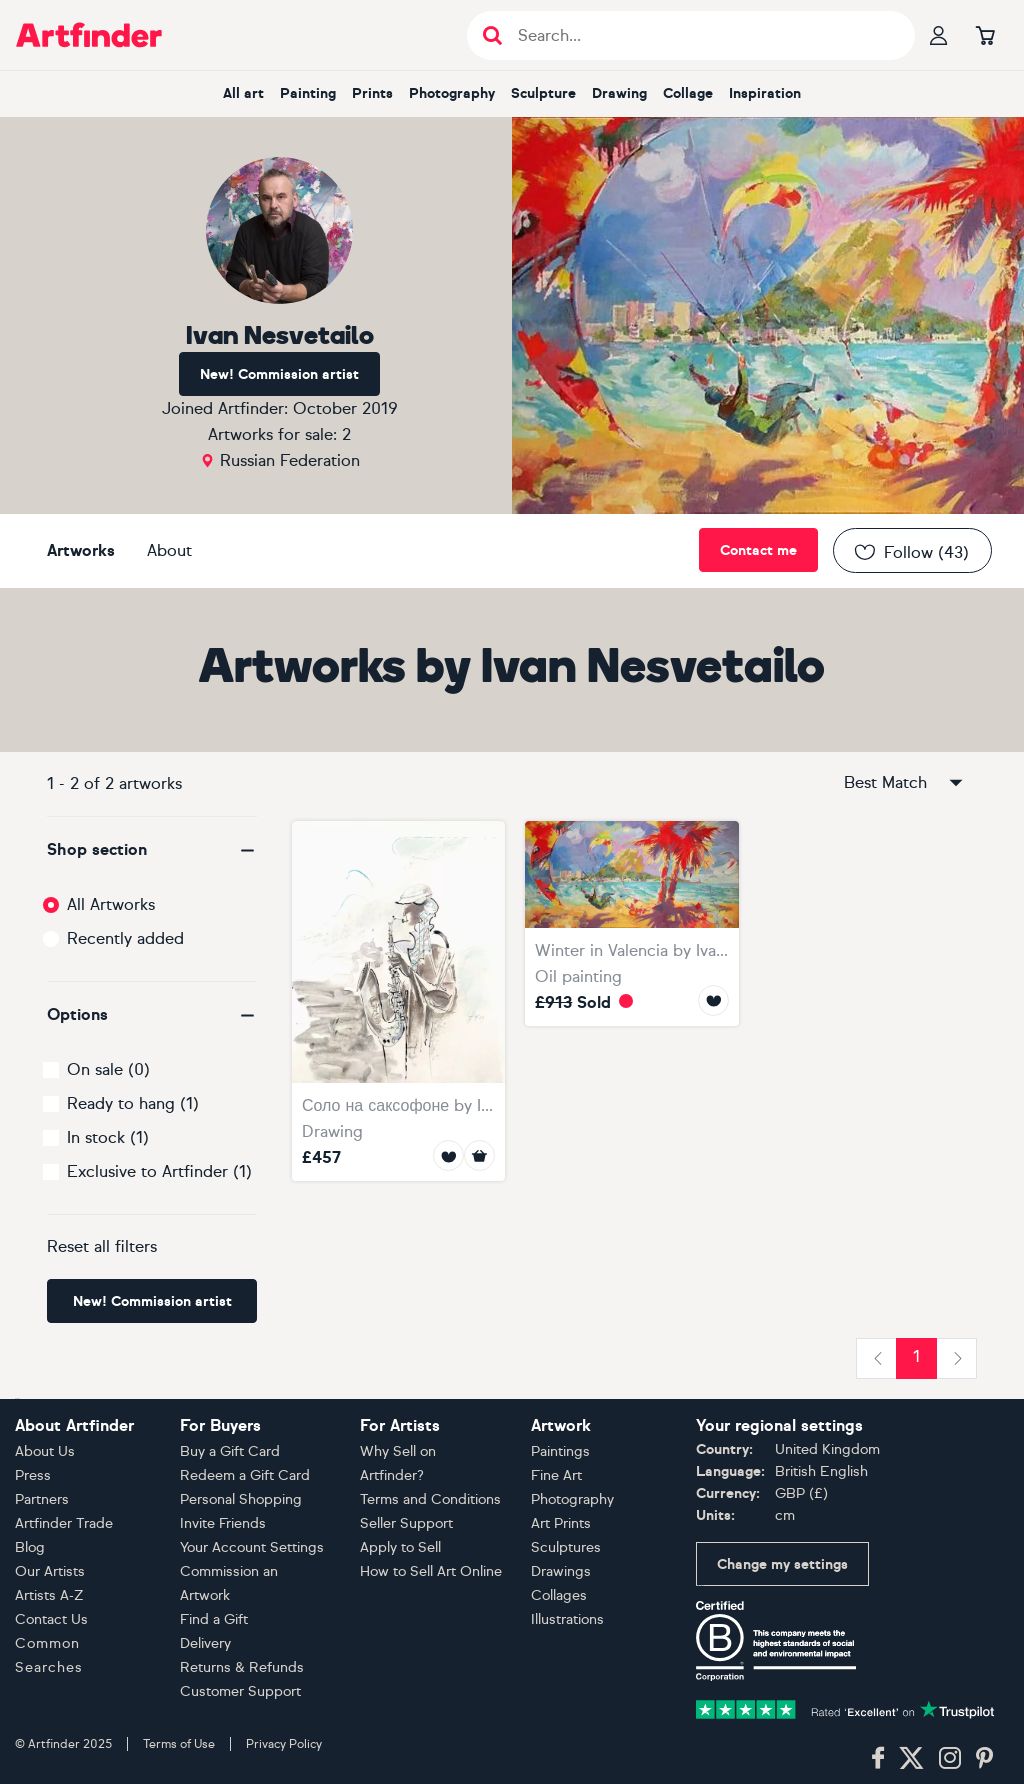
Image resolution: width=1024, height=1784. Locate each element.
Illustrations (567, 1619)
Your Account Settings (252, 1547)
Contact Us (51, 1619)
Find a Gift (214, 1619)
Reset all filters (102, 1246)
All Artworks (111, 904)
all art (243, 93)
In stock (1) (108, 1137)
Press (33, 1475)
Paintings (560, 1451)
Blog (30, 1547)
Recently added (125, 938)
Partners (42, 1499)
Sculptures (566, 1547)
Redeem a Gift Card (245, 1475)
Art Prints (561, 1523)
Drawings (561, 1571)
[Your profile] (939, 35)
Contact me (758, 550)
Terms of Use (179, 1744)
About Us (45, 1451)
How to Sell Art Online (431, 1571)
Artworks (81, 550)
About (169, 550)
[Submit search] (492, 35)
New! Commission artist (279, 374)
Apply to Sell (400, 1547)
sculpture (543, 93)
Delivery (205, 1643)
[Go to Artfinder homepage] (89, 35)
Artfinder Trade (64, 1523)
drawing (619, 93)
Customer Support (240, 1691)
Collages (559, 1595)
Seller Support (406, 1523)
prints (372, 93)
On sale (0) (108, 1069)
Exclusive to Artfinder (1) (159, 1171)
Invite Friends (223, 1523)
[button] (152, 850)
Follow (910, 552)
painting (308, 93)
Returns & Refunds (242, 1667)
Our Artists (50, 1571)
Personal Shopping (241, 1499)
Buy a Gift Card (230, 1451)
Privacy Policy (284, 1744)
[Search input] (701, 35)
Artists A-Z (49, 1595)
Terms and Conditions (430, 1499)
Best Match (905, 783)
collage (688, 93)
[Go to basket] (985, 35)
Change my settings (782, 1564)
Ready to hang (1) (133, 1103)
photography (452, 93)
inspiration (765, 93)
